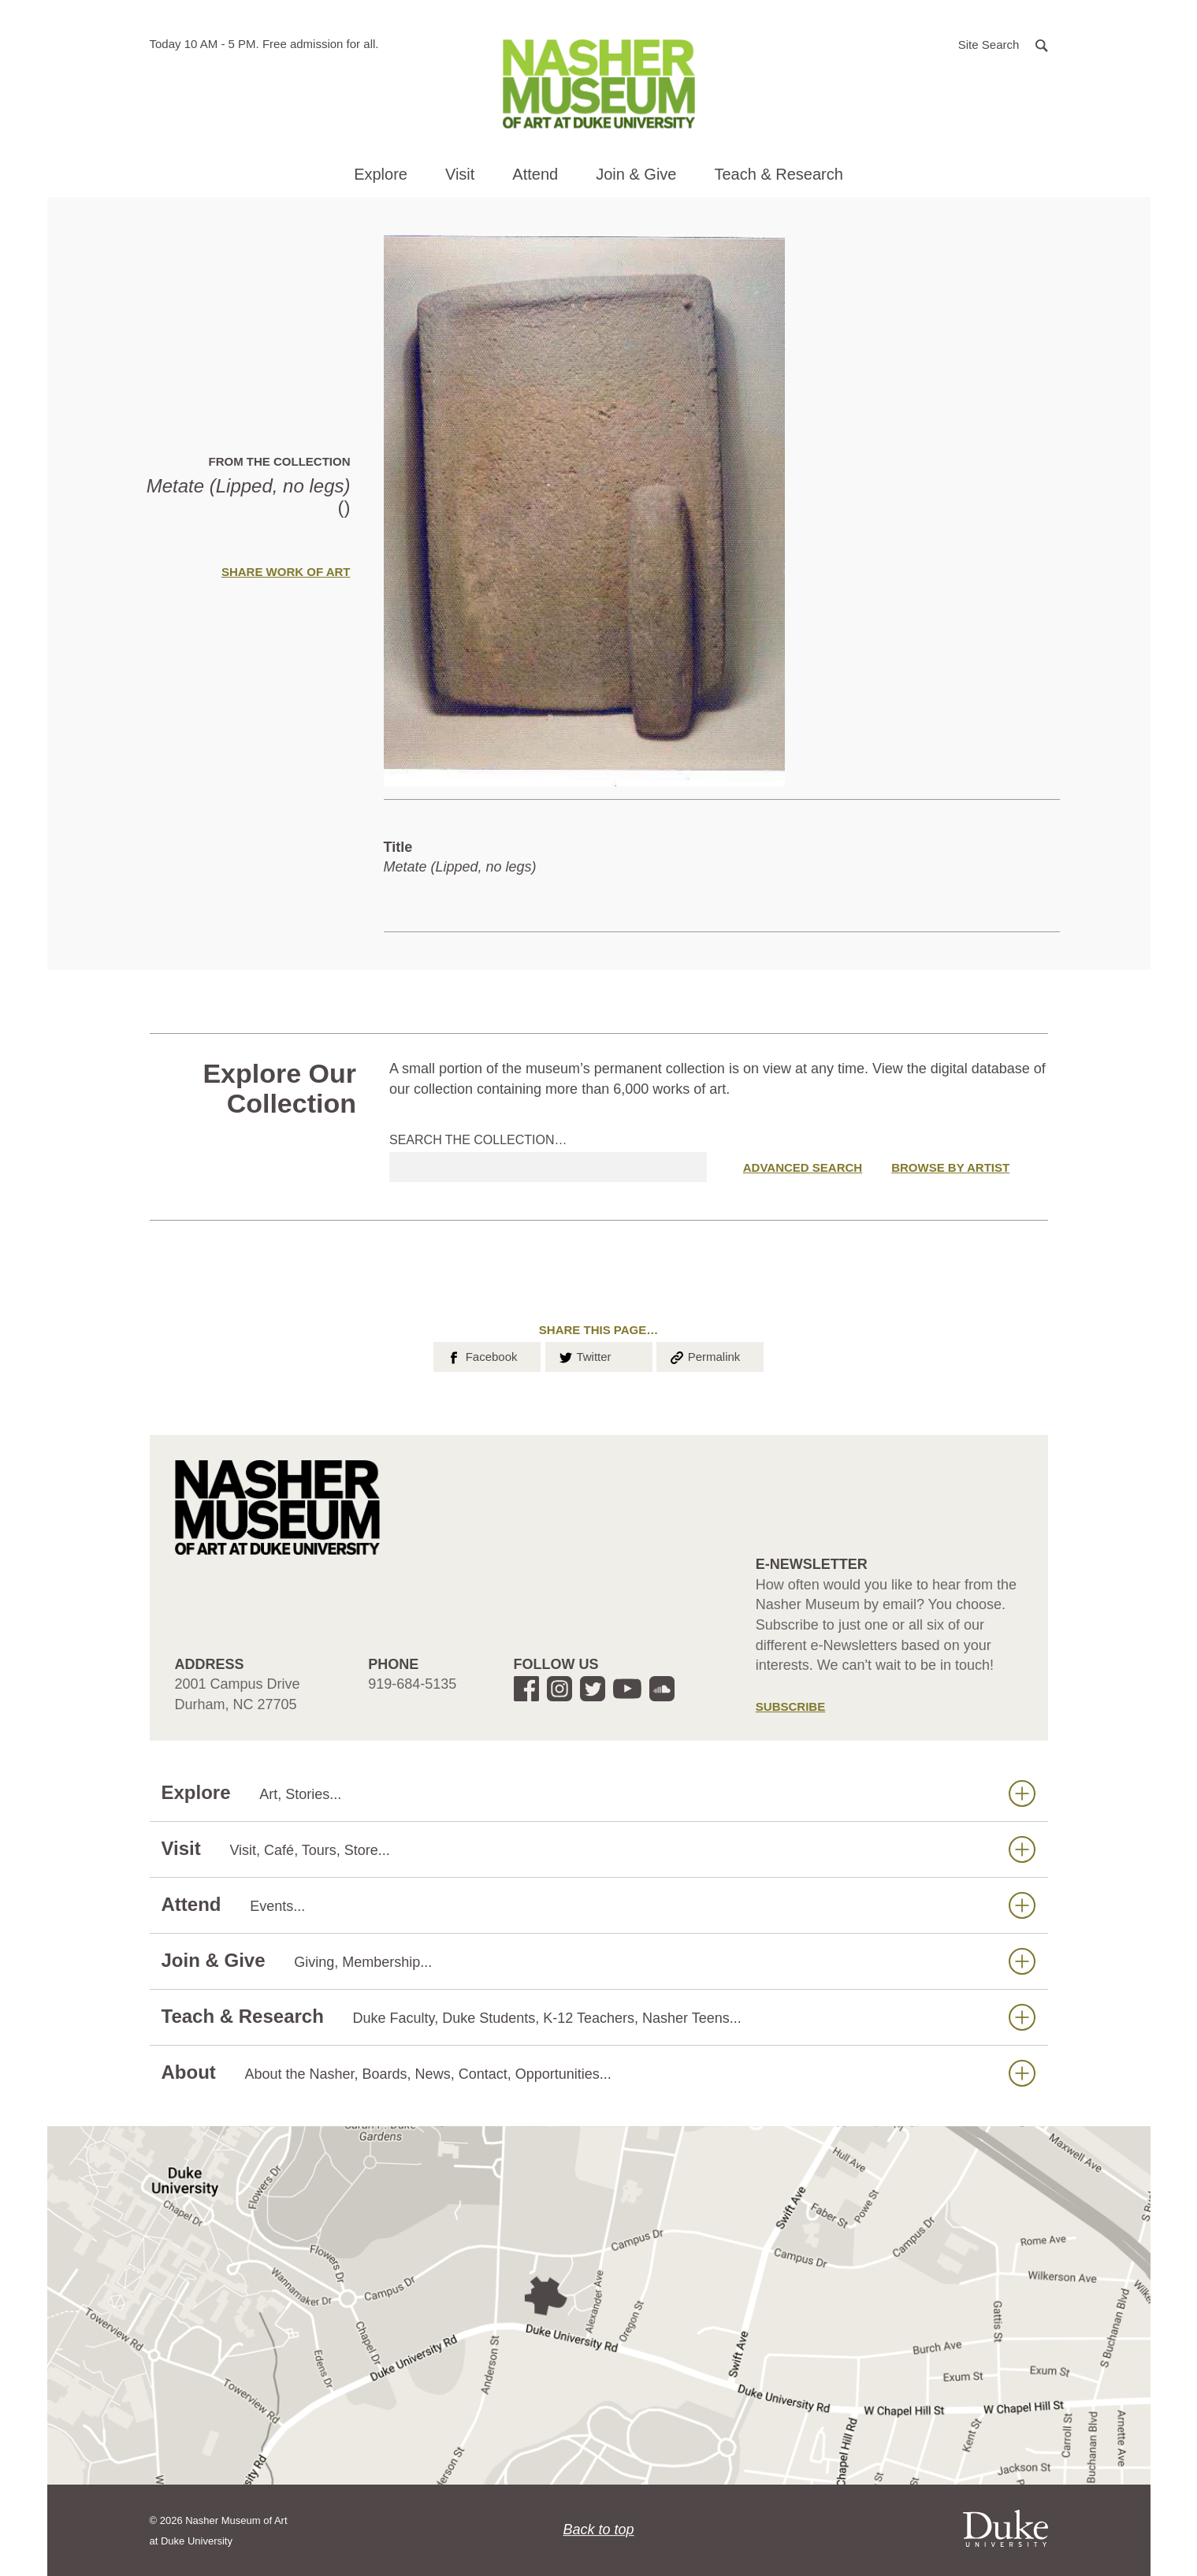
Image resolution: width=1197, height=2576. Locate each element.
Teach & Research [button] (778, 174)
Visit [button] (459, 174)
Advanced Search (802, 1167)
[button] (1003, 43)
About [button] (598, 2072)
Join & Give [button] (636, 174)
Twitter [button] (584, 1355)
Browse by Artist (950, 1167)
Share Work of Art (286, 571)
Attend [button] (535, 174)
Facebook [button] (481, 1355)
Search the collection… (478, 1140)
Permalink (704, 1355)
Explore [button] (380, 174)
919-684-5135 (412, 1684)
